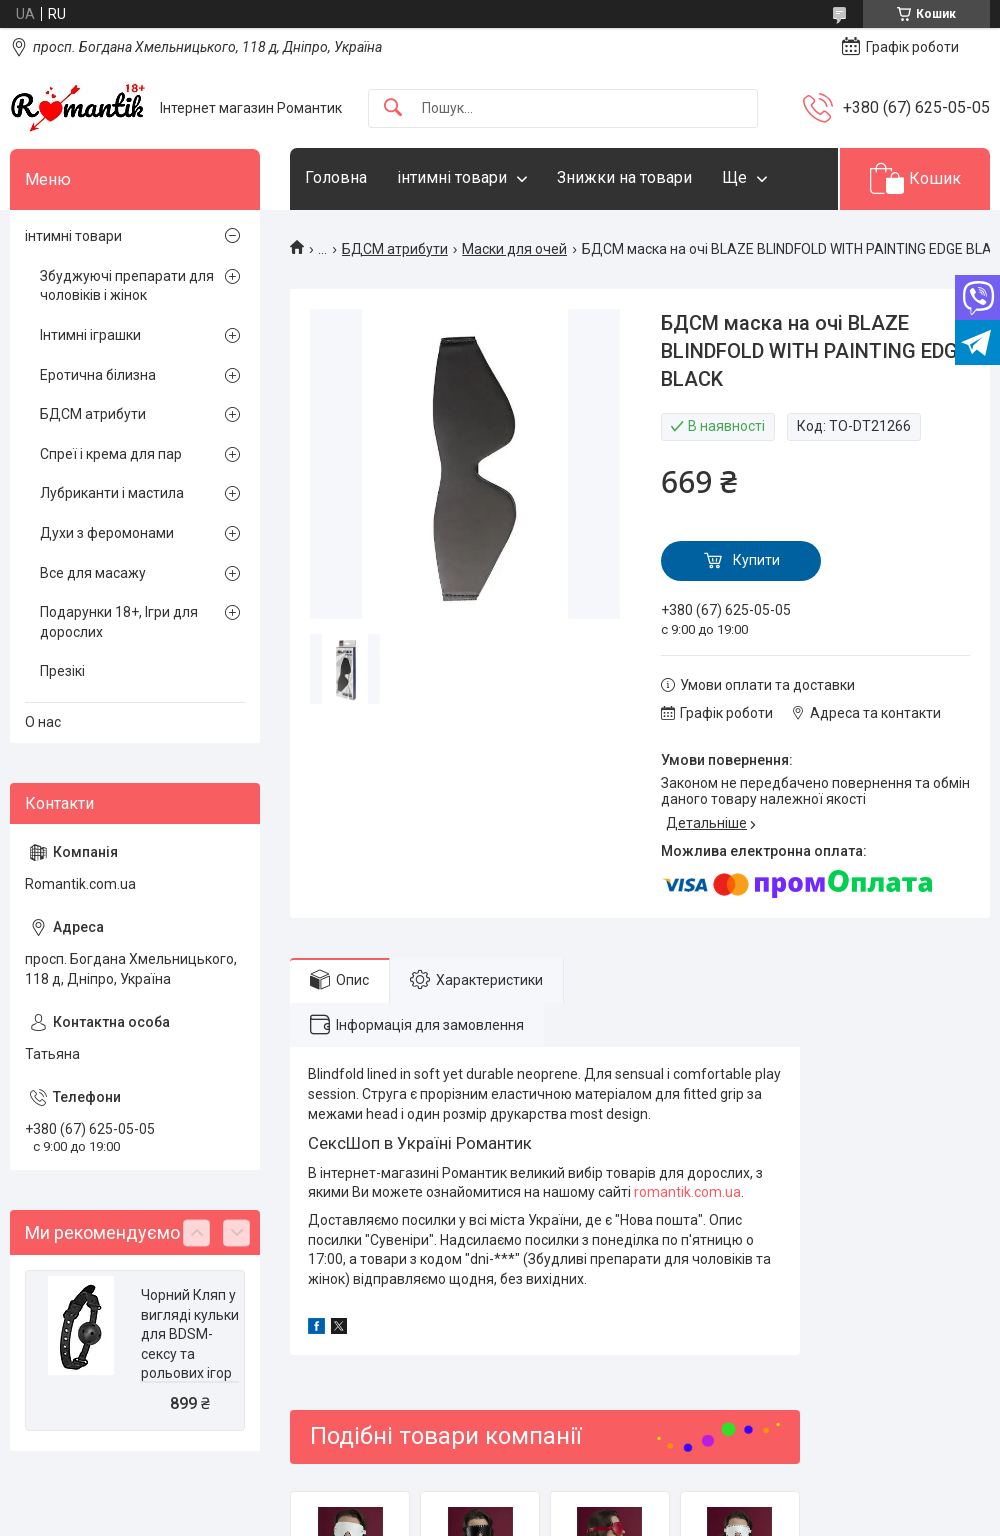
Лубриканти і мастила (112, 493)
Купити (756, 560)
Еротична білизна (98, 375)
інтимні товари (452, 177)
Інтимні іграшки (90, 335)
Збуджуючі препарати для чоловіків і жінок (127, 286)
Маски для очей (514, 249)
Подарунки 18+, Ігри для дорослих (119, 622)
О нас (43, 722)
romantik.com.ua (687, 1192)
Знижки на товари (624, 177)
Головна (336, 177)
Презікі (62, 671)
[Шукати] (393, 108)
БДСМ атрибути (395, 249)
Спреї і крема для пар (111, 454)
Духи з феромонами (107, 533)
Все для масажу (93, 573)
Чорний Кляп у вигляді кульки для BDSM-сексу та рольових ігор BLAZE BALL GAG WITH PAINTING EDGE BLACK (190, 1373)
